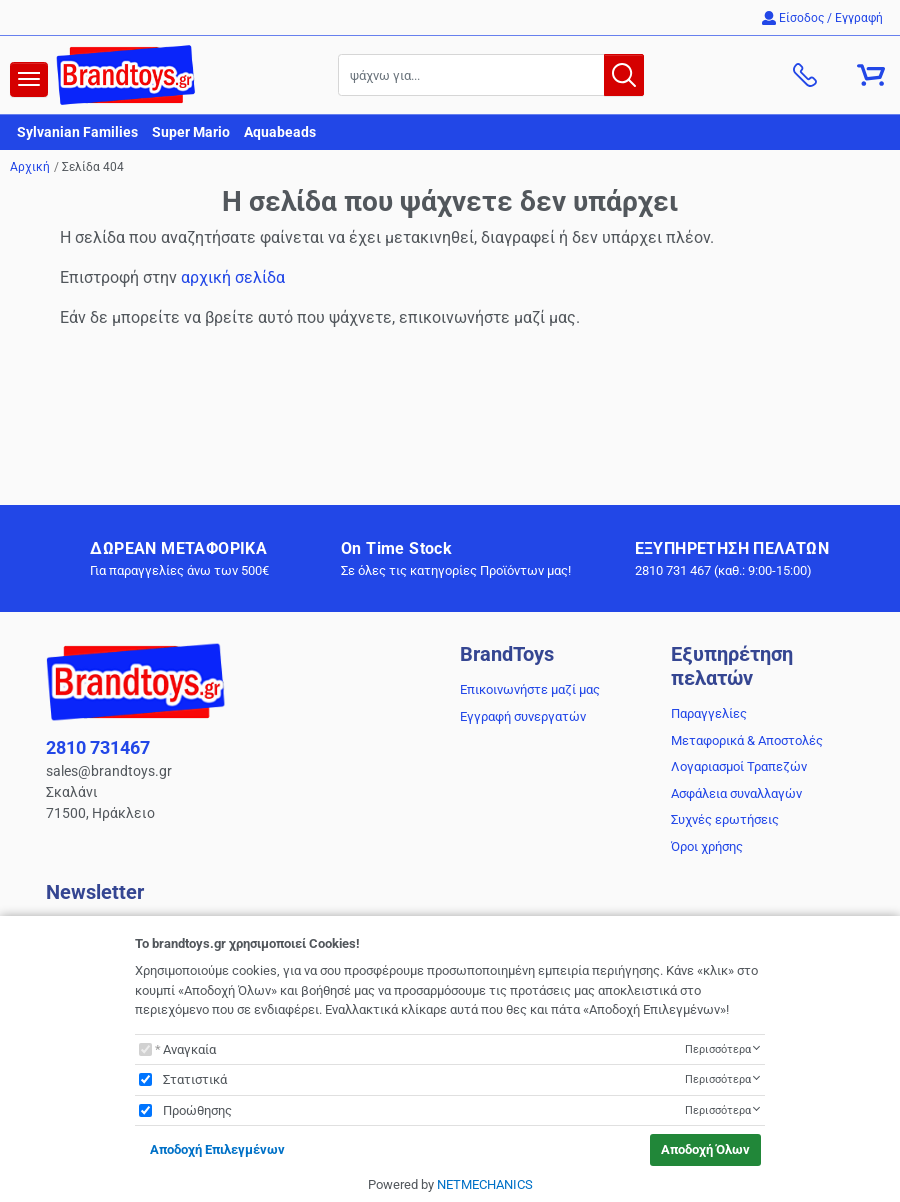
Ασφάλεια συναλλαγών (736, 793)
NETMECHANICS (485, 1184)
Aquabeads (280, 132)
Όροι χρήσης (707, 846)
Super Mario (191, 132)
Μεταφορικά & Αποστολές (747, 740)
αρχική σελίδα (233, 277)
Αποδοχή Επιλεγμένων (217, 1149)
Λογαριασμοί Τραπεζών (739, 766)
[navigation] (29, 79)
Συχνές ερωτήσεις (725, 819)
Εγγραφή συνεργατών (523, 716)
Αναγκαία (189, 1049)
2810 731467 (98, 747)
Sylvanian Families (77, 132)
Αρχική (30, 167)
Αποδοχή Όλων (705, 1149)
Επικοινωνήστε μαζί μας (530, 689)
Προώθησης (197, 1110)
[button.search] (624, 75)
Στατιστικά (195, 1079)
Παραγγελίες (709, 713)
